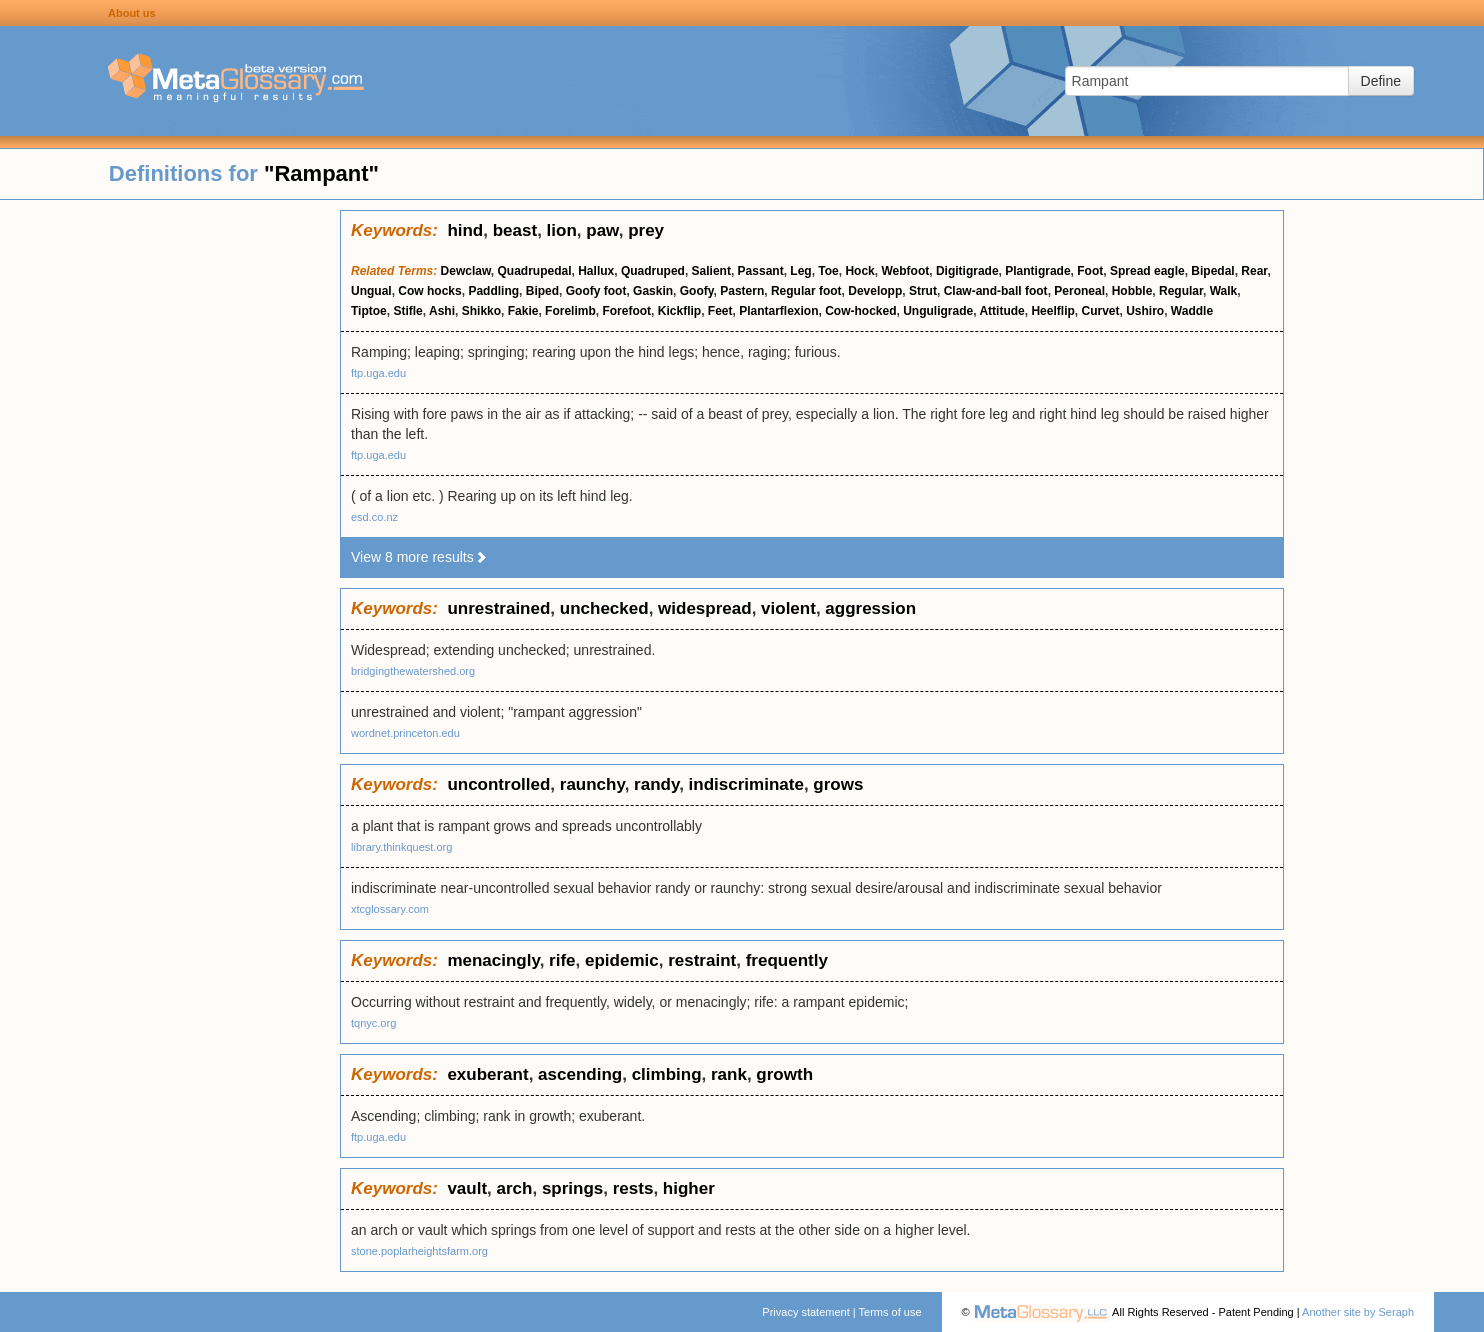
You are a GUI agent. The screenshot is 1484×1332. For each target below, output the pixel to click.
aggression (870, 608)
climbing (667, 1074)
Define (1381, 81)
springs (572, 1188)
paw (602, 230)
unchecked (604, 608)
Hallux (596, 271)
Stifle (407, 311)
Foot (1090, 271)
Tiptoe (369, 311)
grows (838, 784)
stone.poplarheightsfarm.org (419, 1251)
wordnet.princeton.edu (405, 733)
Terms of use (890, 1312)
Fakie (523, 311)
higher (689, 1188)
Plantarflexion (778, 311)
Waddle (1192, 311)
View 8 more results (419, 557)
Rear (1254, 271)
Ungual (371, 291)
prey (646, 230)
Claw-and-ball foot (996, 291)
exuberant (487, 1074)
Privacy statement (805, 1312)
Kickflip (679, 311)
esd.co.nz (374, 517)
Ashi (442, 311)
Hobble (1132, 291)
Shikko (481, 311)
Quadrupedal (535, 271)
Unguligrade (938, 311)
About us (132, 13)
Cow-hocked (860, 311)
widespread (705, 608)
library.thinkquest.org (401, 847)
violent (788, 608)
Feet (720, 311)
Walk (1224, 291)
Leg (800, 271)
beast (515, 230)
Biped (542, 291)
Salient (711, 271)
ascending (580, 1074)
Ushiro (1145, 311)
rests (633, 1188)
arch (515, 1188)
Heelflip (1052, 311)
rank (729, 1074)
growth (784, 1074)
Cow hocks (429, 291)
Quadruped (653, 271)
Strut (923, 291)
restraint (702, 960)
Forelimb (570, 311)
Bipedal (1212, 271)
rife (562, 960)
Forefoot (626, 311)
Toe (828, 271)
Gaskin (653, 291)
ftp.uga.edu (378, 373)
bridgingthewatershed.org (413, 671)
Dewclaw (466, 271)
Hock (859, 271)
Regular (1181, 291)
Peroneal (1079, 291)
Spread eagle (1147, 271)
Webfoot (905, 271)
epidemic (622, 960)
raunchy (592, 784)
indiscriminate (746, 784)
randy (656, 784)
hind (465, 230)
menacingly (493, 960)
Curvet (1100, 311)
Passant (761, 271)
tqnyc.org (373, 1023)
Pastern (742, 291)
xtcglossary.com (390, 909)
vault (467, 1188)
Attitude (1001, 311)
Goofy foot (596, 291)
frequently (787, 960)
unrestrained (498, 608)
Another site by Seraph (1358, 1312)
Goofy (697, 291)
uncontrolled (498, 784)
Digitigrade (967, 271)
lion (562, 230)
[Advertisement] (170, 510)
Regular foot (806, 291)
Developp (875, 291)
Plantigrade (1037, 271)
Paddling (493, 291)
